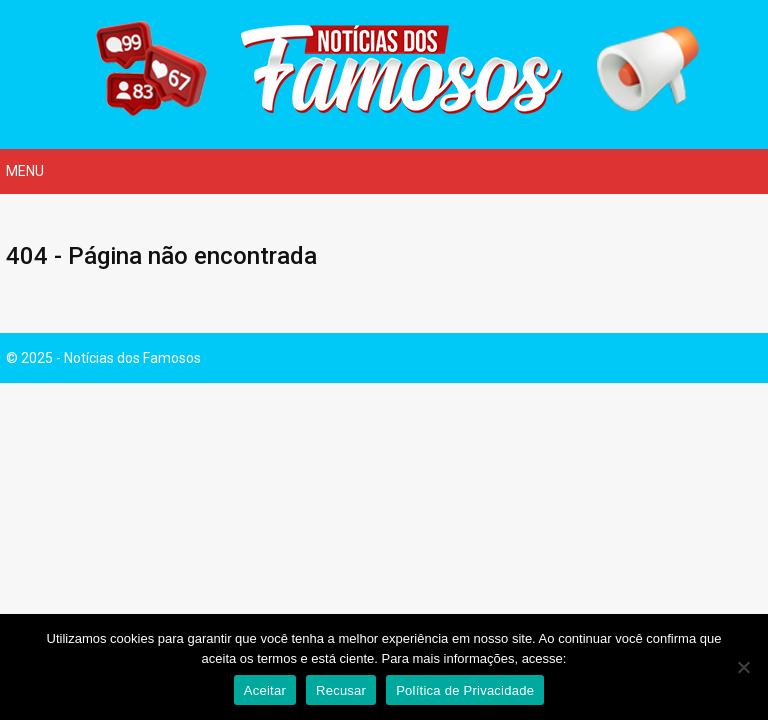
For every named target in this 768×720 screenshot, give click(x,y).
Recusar (341, 690)
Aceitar (265, 690)
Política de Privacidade (465, 690)
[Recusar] (743, 667)
